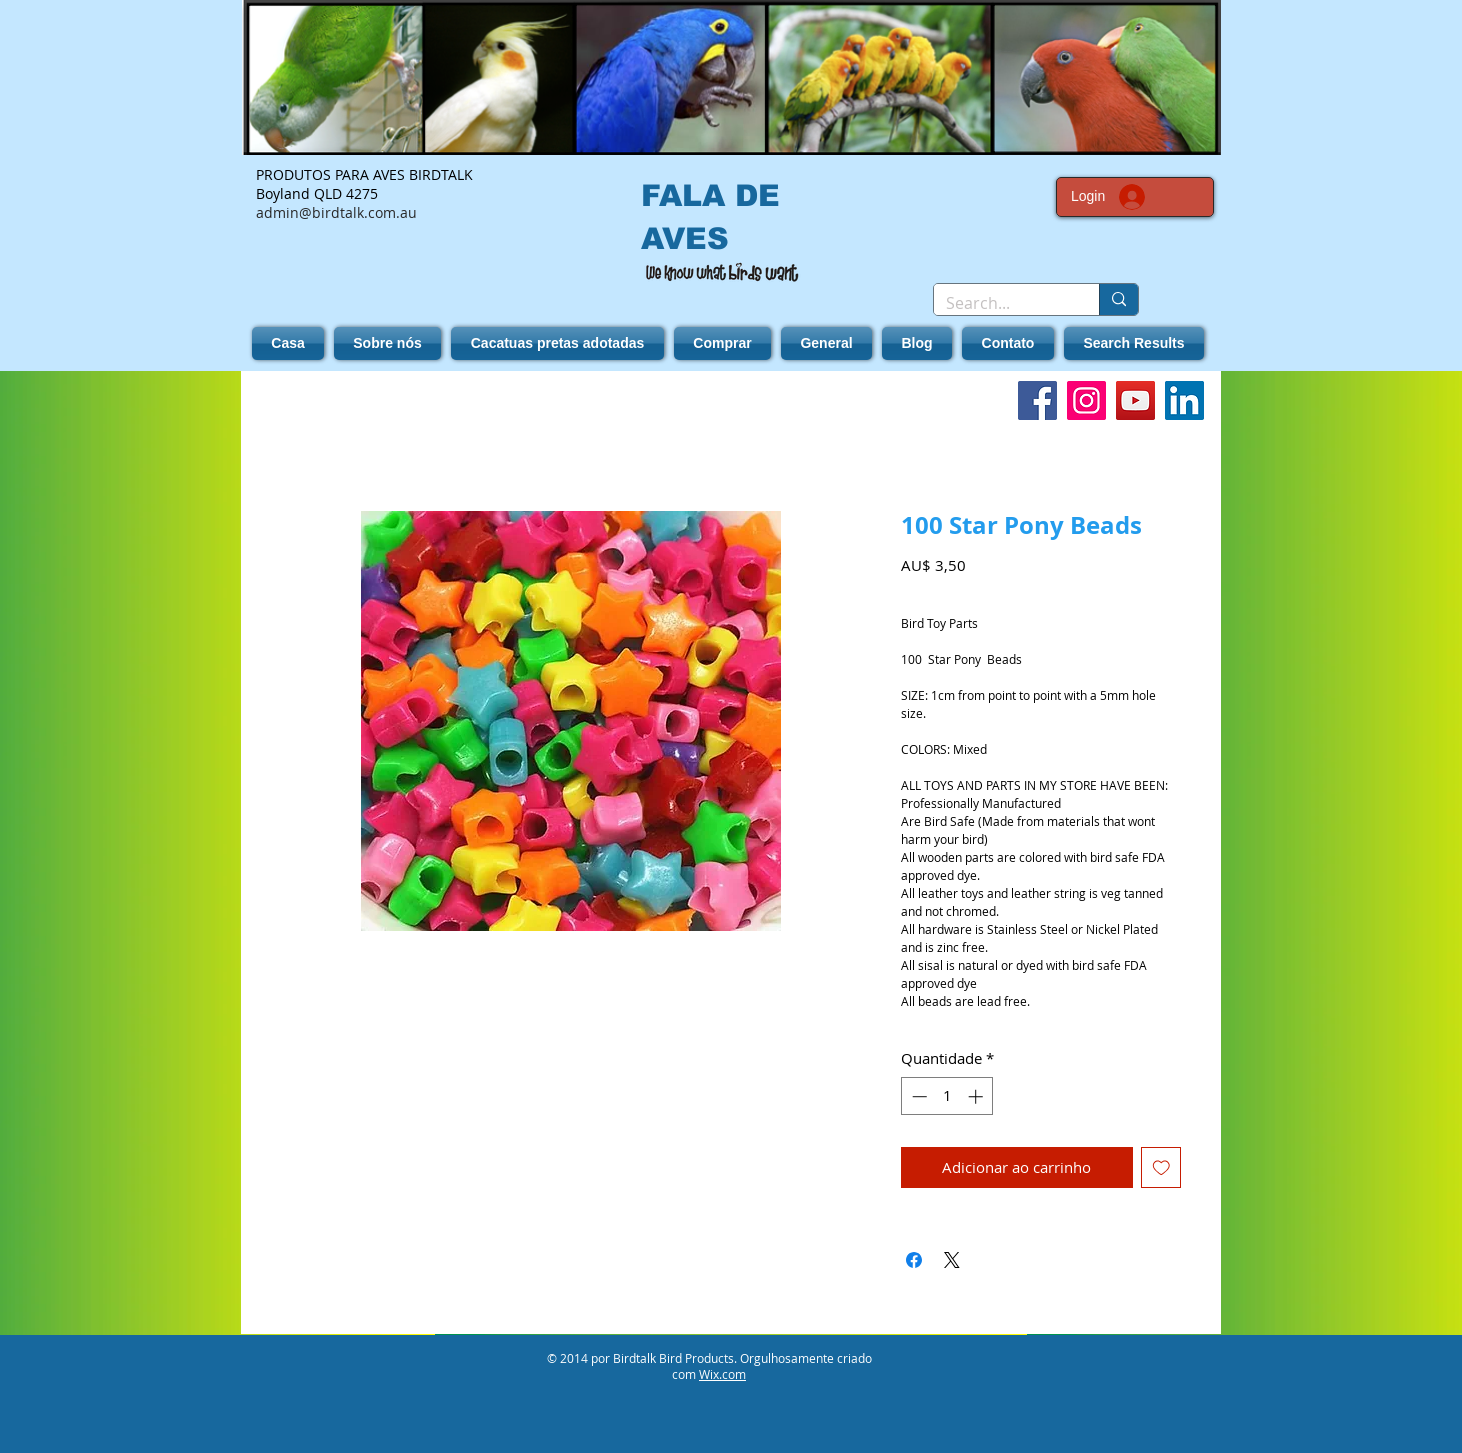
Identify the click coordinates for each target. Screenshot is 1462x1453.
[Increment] (977, 1096)
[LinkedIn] (1184, 400)
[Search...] (1001, 303)
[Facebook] (1037, 400)
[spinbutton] (947, 1096)
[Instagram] (1086, 400)
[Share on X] (952, 1260)
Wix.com (722, 1374)
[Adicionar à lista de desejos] (1161, 1167)
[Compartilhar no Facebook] (914, 1260)
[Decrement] (917, 1096)
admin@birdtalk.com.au (336, 212)
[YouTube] (1135, 400)
